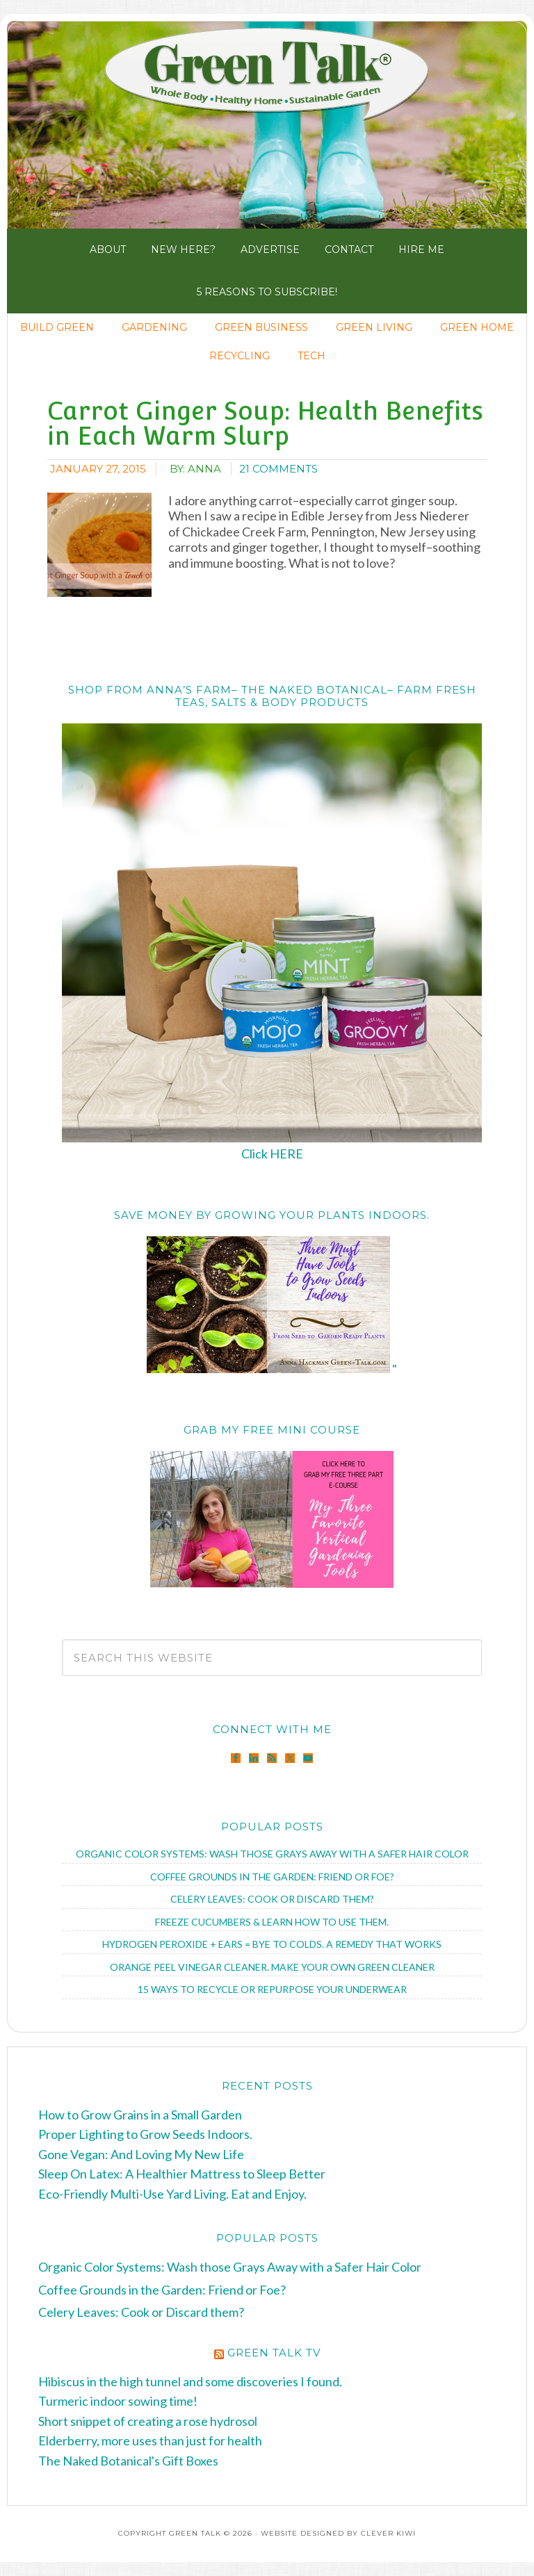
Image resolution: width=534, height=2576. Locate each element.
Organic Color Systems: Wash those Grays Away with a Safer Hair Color (272, 1854)
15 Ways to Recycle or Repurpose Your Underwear (272, 1989)
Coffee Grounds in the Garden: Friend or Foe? (272, 1876)
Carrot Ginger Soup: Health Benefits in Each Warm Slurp (265, 423)
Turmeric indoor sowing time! (117, 2401)
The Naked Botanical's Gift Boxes (128, 2460)
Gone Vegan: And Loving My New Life (141, 2154)
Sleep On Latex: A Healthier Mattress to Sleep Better (181, 2173)
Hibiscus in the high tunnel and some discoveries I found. (190, 2381)
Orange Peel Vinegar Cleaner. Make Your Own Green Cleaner (272, 1967)
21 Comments (278, 468)
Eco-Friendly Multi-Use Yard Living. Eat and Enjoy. (172, 2193)
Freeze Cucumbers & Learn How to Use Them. (272, 1922)
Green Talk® (267, 123)
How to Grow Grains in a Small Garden (140, 2114)
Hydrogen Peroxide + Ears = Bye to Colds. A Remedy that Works (272, 1944)
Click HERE (272, 1153)
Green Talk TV (274, 2352)
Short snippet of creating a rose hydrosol (147, 2421)
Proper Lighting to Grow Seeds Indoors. (145, 2134)
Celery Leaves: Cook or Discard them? (272, 1899)
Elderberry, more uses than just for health (150, 2440)
